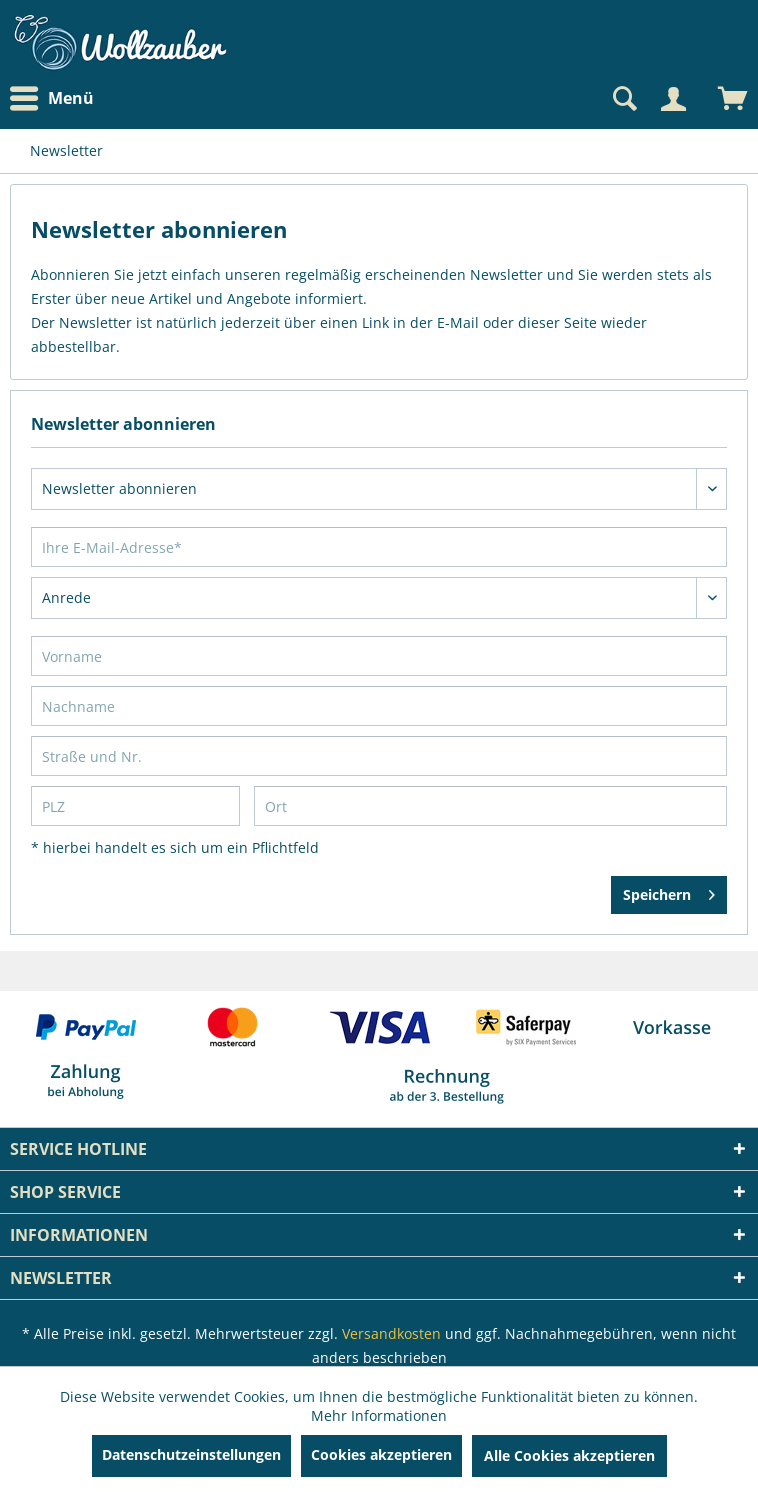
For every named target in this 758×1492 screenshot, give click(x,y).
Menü (52, 99)
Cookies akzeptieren (381, 1454)
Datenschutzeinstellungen (191, 1454)
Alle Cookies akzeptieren (569, 1455)
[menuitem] (57, 98)
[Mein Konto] (673, 99)
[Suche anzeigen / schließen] (623, 99)
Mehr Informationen (379, 1415)
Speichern (669, 891)
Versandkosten (391, 1333)
